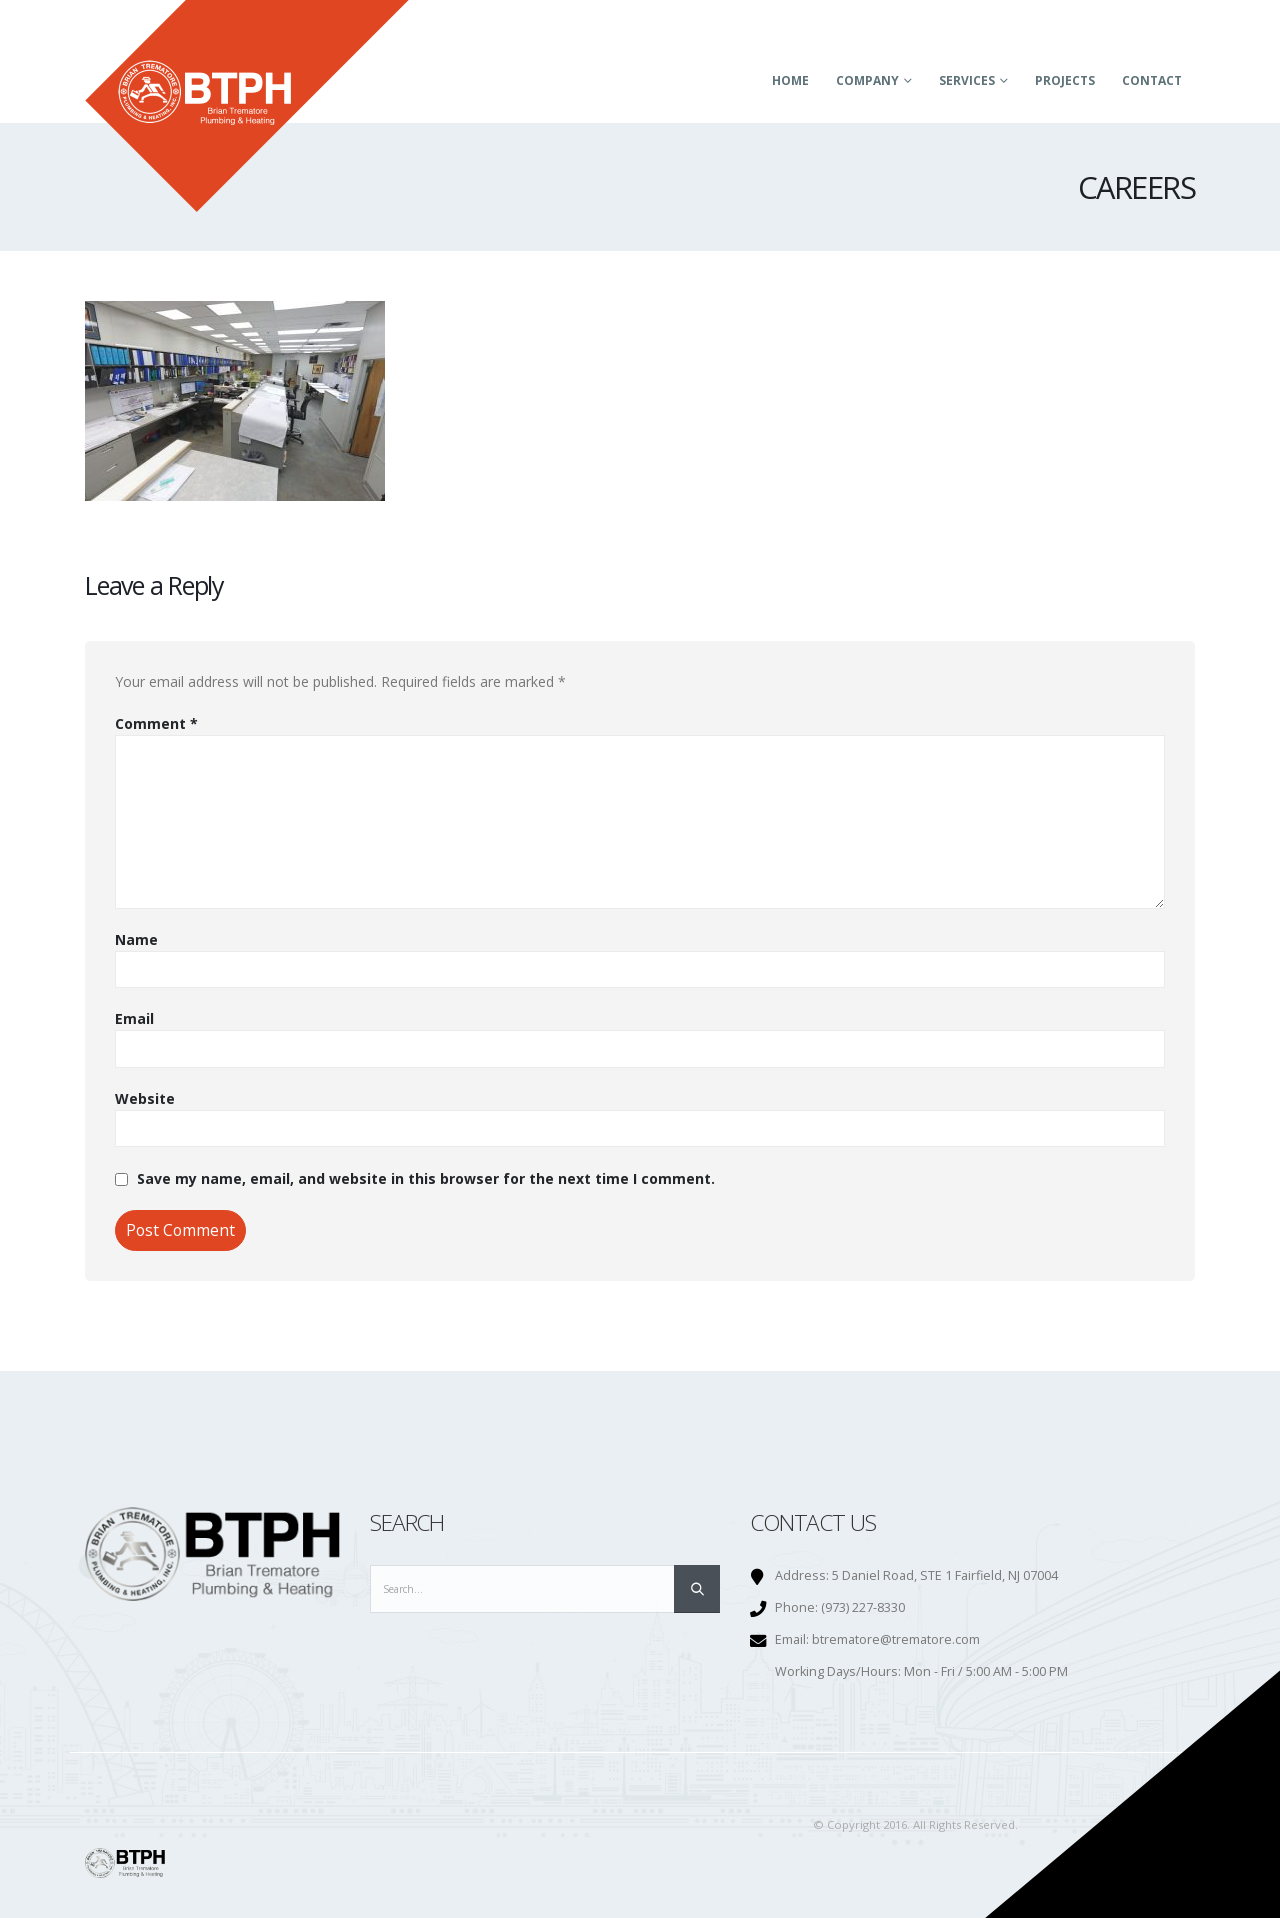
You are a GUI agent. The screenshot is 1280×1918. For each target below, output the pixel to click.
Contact (1152, 80)
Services (967, 80)
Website (145, 1098)
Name (136, 939)
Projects (1065, 80)
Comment (156, 723)
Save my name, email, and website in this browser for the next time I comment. (426, 1178)
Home (790, 80)
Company (867, 80)
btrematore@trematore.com (896, 1639)
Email (134, 1018)
